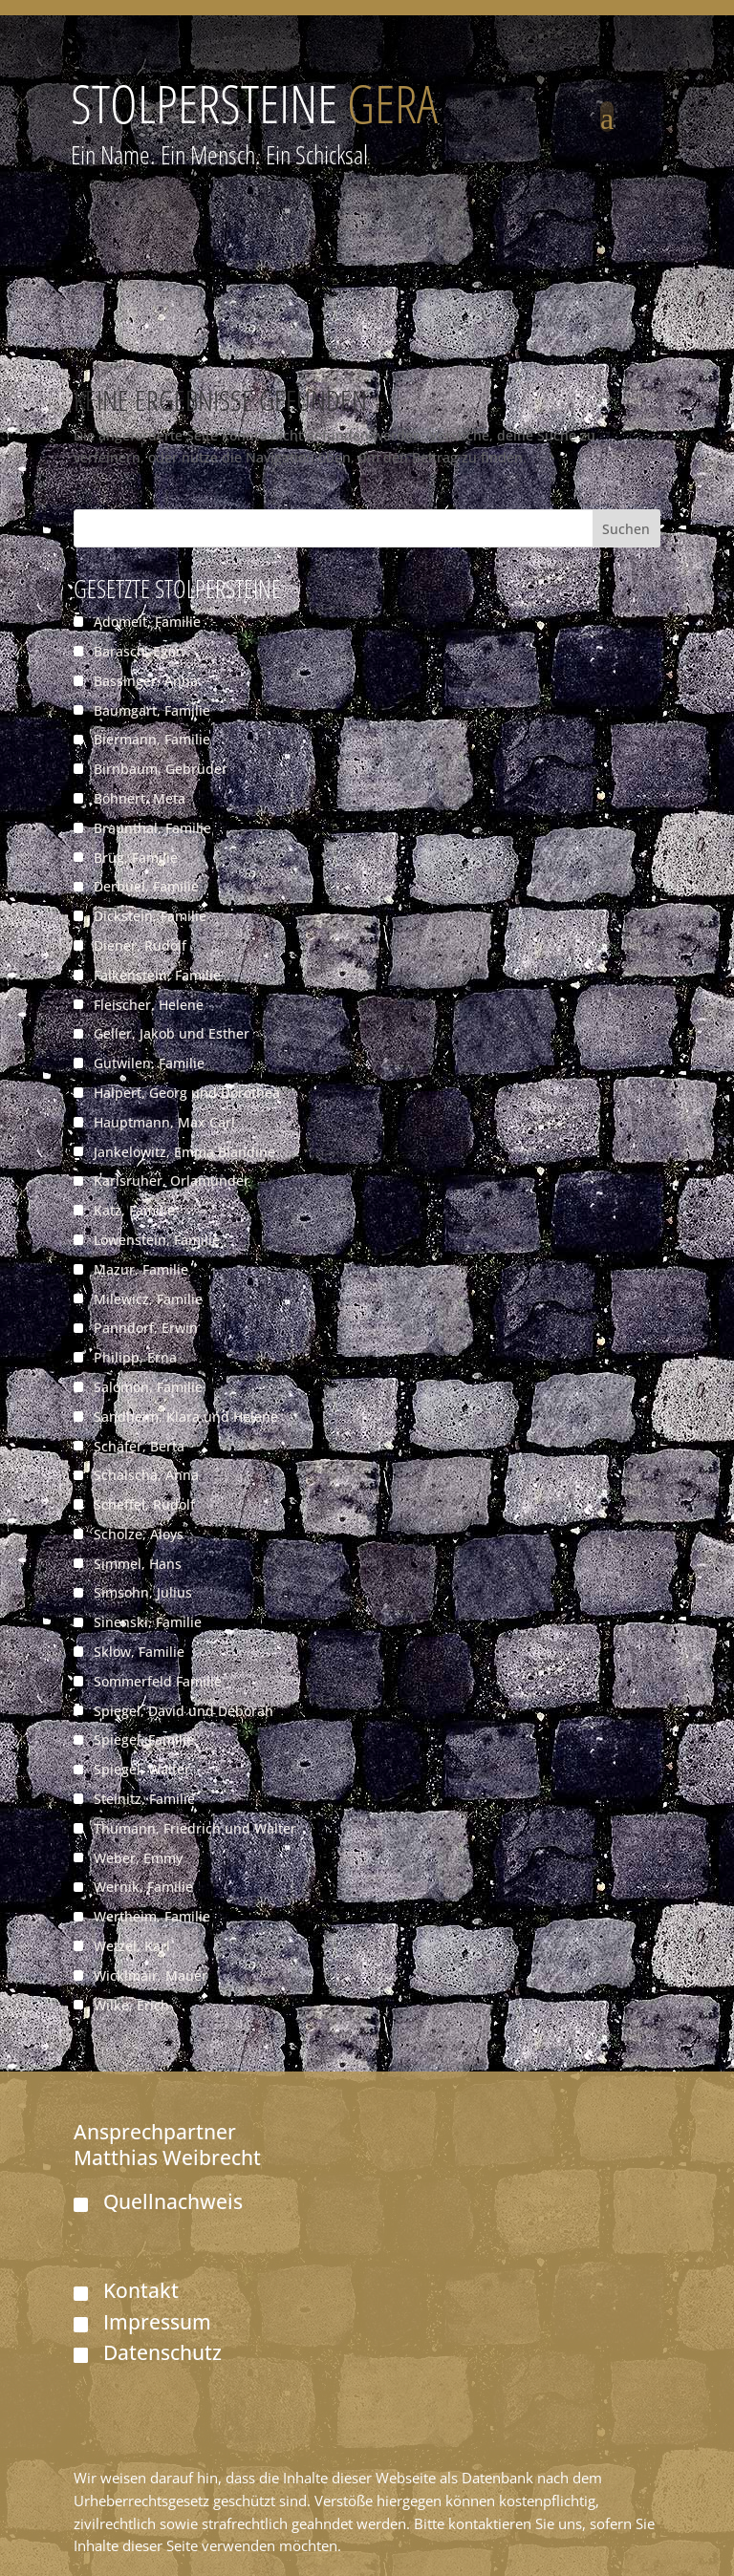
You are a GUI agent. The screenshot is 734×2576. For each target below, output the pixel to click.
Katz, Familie (134, 1210)
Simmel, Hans (138, 1564)
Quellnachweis (173, 2201)
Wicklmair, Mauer (150, 1975)
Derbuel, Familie (146, 886)
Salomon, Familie (148, 1387)
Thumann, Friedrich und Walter (195, 1828)
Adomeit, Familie (147, 621)
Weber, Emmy (138, 1858)
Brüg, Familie (136, 857)
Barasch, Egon (139, 651)
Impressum (157, 2321)
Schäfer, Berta (139, 1446)
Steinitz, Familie (144, 1799)
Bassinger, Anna (146, 681)
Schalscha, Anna (146, 1475)
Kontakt (141, 2290)
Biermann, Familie (152, 739)
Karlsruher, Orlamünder (171, 1180)
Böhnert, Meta (139, 798)
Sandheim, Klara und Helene (186, 1416)
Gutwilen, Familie (149, 1063)
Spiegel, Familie (144, 1739)
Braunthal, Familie (152, 828)
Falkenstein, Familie (157, 975)
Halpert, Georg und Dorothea (187, 1093)
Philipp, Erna (135, 1357)
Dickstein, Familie (150, 916)
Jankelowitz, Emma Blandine (184, 1152)
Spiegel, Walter (142, 1769)
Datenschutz (162, 2352)
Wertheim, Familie (152, 1916)
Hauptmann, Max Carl (164, 1122)
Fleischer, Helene (149, 1005)
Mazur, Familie (141, 1269)
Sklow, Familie (139, 1651)
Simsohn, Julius (143, 1592)
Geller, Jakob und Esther (171, 1033)
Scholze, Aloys (139, 1534)
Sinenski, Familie (148, 1622)
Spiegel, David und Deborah (183, 1711)
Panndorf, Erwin (146, 1328)
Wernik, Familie (143, 1887)
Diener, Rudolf (140, 945)
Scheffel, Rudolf (144, 1504)
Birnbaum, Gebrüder (160, 769)
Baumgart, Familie (152, 710)
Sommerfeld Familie (158, 1681)
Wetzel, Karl (132, 1946)
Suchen (626, 529)
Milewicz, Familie (148, 1299)
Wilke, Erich (131, 2005)
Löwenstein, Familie (157, 1240)
